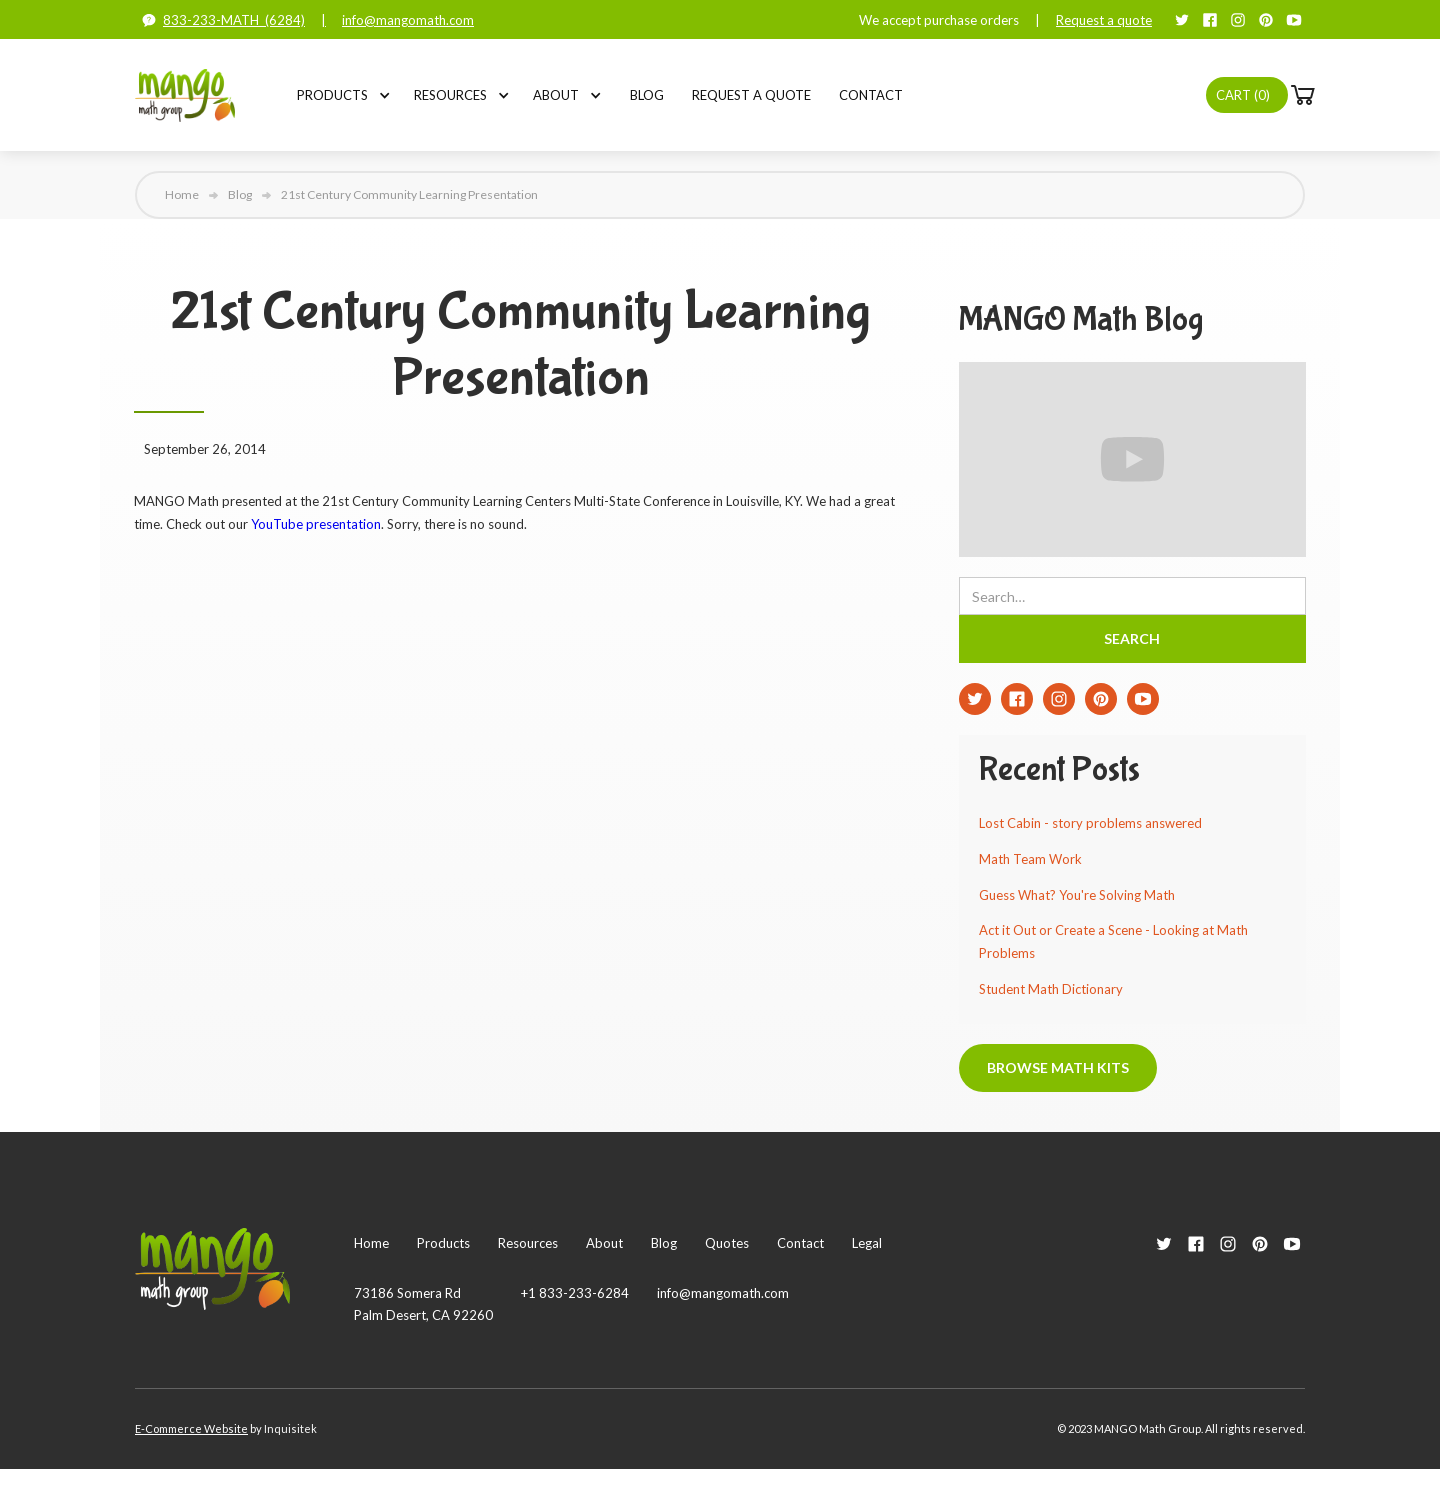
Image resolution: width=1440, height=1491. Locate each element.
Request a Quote (751, 95)
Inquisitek (290, 1428)
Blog (647, 95)
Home (182, 194)
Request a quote (1104, 20)
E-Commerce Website (191, 1428)
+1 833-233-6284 (575, 1293)
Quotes (727, 1243)
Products (332, 95)
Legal (867, 1243)
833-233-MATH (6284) (234, 20)
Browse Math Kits (1058, 1067)
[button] (332, 95)
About (556, 95)
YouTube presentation (316, 524)
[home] (185, 95)
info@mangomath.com (408, 20)
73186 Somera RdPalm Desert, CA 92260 (423, 1304)
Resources (450, 95)
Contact (871, 95)
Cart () (1243, 95)
